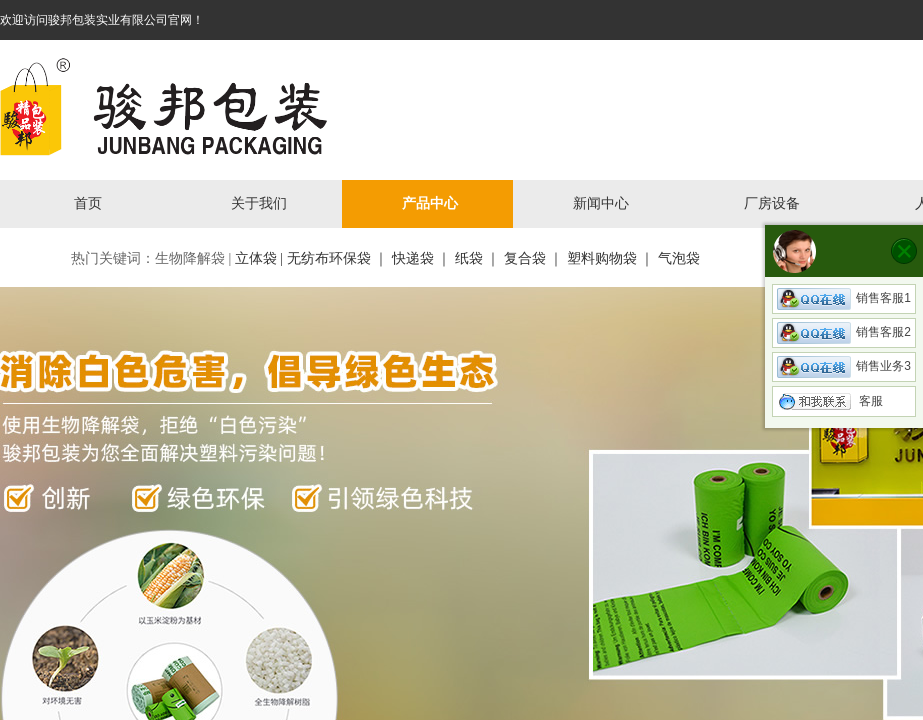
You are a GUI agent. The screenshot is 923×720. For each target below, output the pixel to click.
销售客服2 (844, 332)
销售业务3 (844, 366)
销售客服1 (844, 298)
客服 (830, 401)
